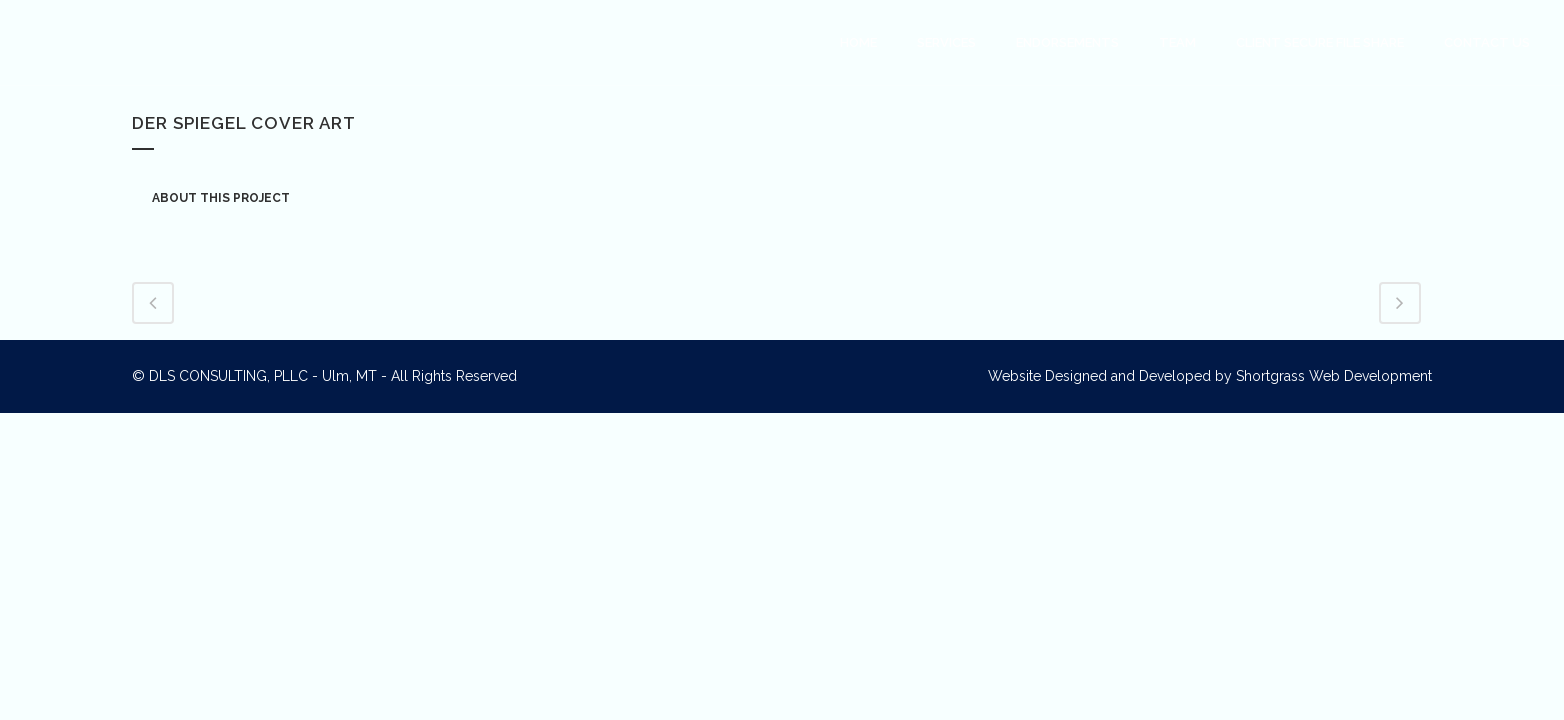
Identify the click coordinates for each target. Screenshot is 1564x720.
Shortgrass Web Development (1334, 376)
